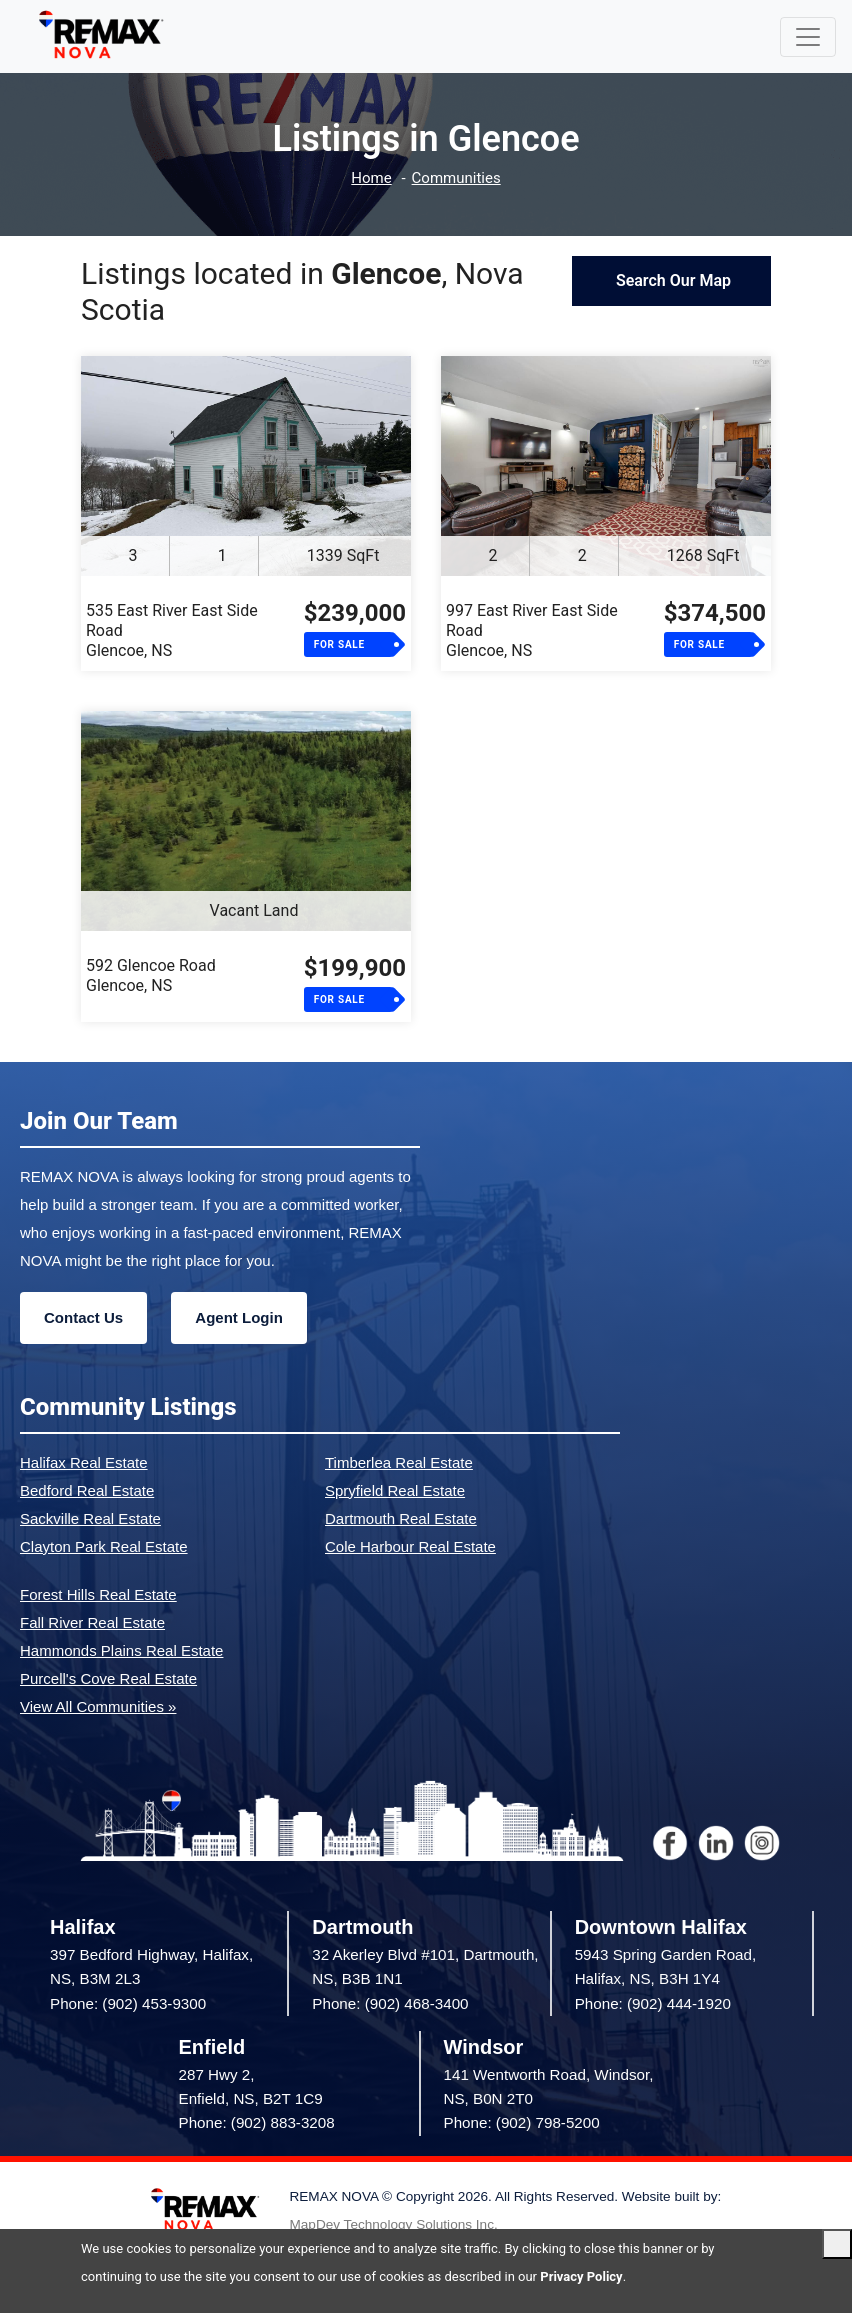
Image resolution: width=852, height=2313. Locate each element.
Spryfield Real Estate (395, 1490)
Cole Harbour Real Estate (410, 1546)
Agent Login (238, 1317)
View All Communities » (98, 1706)
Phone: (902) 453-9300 (128, 2003)
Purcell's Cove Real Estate (108, 1678)
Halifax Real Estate (84, 1462)
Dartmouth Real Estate (401, 1518)
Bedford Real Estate (87, 1490)
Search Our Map (671, 280)
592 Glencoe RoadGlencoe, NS (151, 975)
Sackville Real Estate (90, 1518)
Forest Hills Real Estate (98, 1594)
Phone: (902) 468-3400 (390, 2003)
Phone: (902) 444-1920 (653, 2003)
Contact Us (83, 1317)
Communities (456, 178)
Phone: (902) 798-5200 (522, 2122)
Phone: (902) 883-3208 (257, 2122)
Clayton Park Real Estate (104, 1546)
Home (371, 178)
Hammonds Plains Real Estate (121, 1650)
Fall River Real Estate (92, 1622)
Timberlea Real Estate (399, 1462)
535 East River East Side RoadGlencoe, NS (172, 630)
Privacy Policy (581, 2276)
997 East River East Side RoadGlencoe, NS (532, 630)
